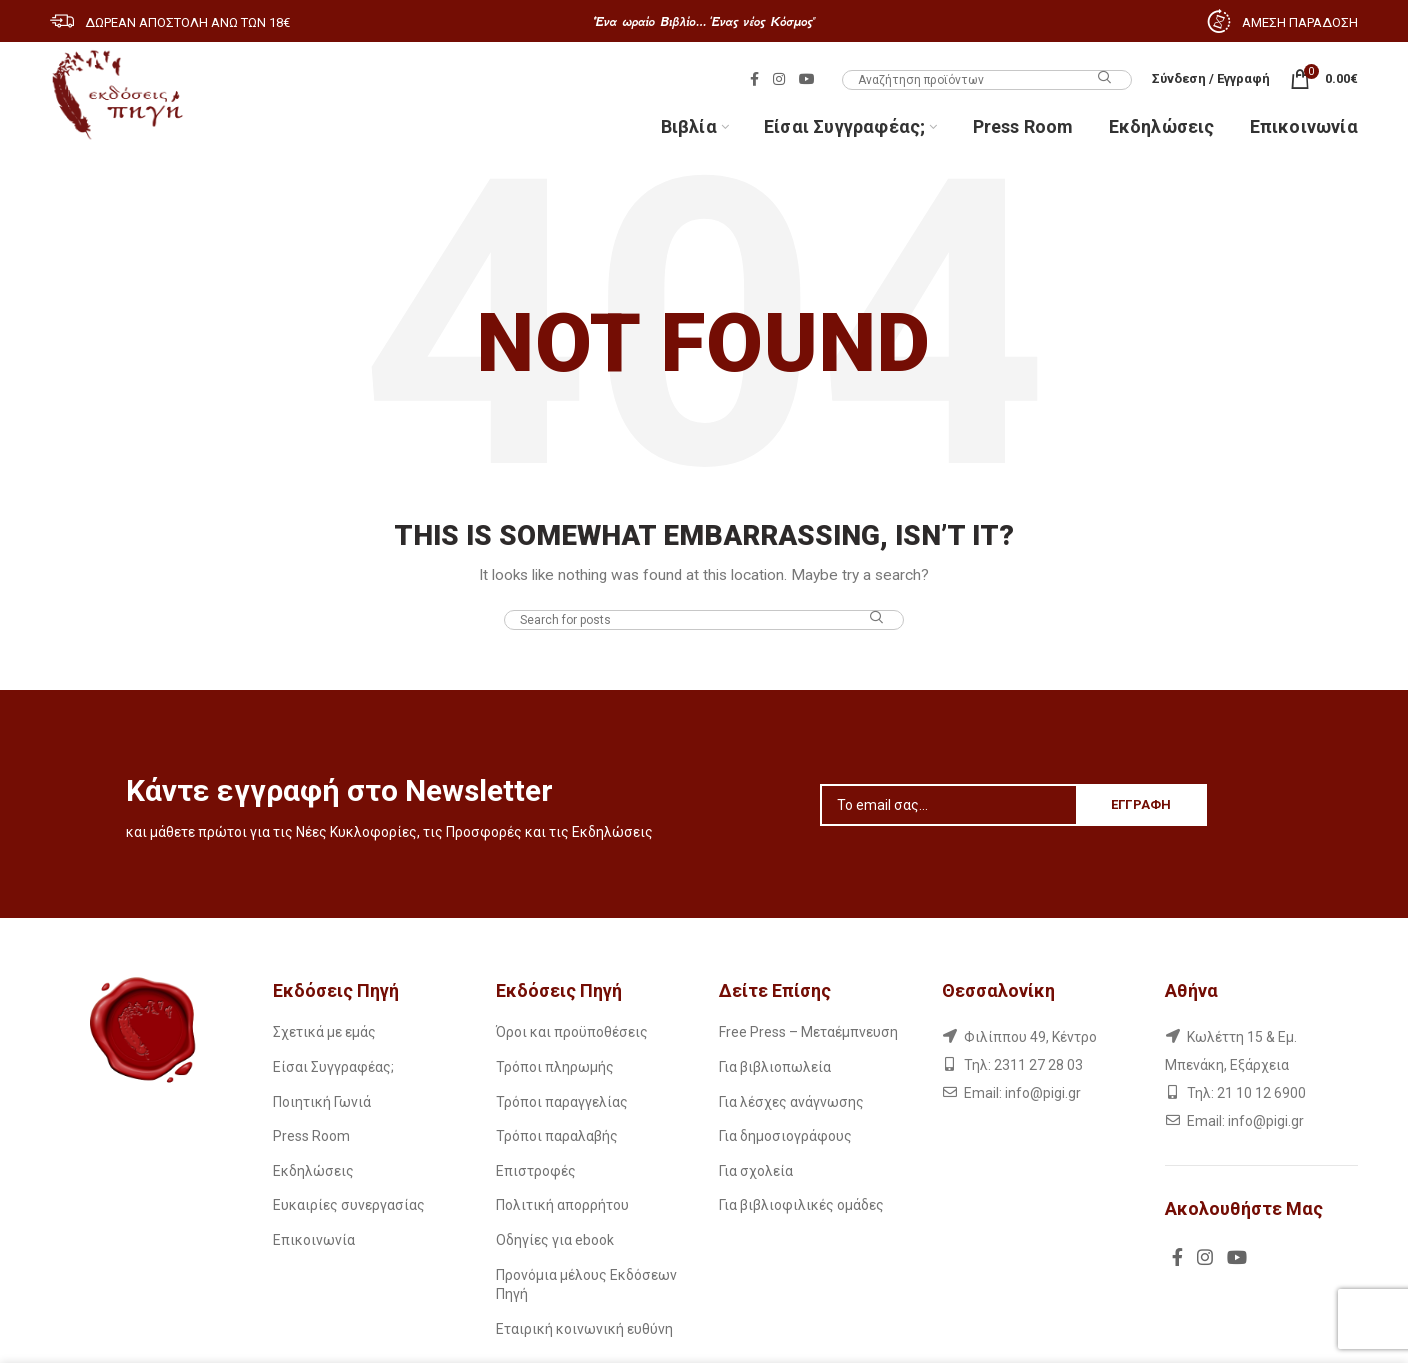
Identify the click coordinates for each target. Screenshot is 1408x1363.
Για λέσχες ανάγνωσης (791, 1102)
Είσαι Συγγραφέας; (333, 1067)
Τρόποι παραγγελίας (562, 1102)
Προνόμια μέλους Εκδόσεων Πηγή (586, 1285)
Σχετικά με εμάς (324, 1032)
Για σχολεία (756, 1171)
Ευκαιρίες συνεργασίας (349, 1205)
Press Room (311, 1136)
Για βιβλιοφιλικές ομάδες (801, 1205)
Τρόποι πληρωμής (555, 1067)
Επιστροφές (536, 1171)
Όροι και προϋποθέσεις (572, 1032)
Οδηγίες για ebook (555, 1240)
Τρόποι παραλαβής (557, 1136)
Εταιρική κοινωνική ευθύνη (584, 1329)
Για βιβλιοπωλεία (775, 1067)
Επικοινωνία (314, 1240)
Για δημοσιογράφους (785, 1136)
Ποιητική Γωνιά (322, 1102)
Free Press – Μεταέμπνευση (808, 1032)
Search (1105, 78)
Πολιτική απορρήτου (562, 1205)
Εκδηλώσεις (313, 1171)
